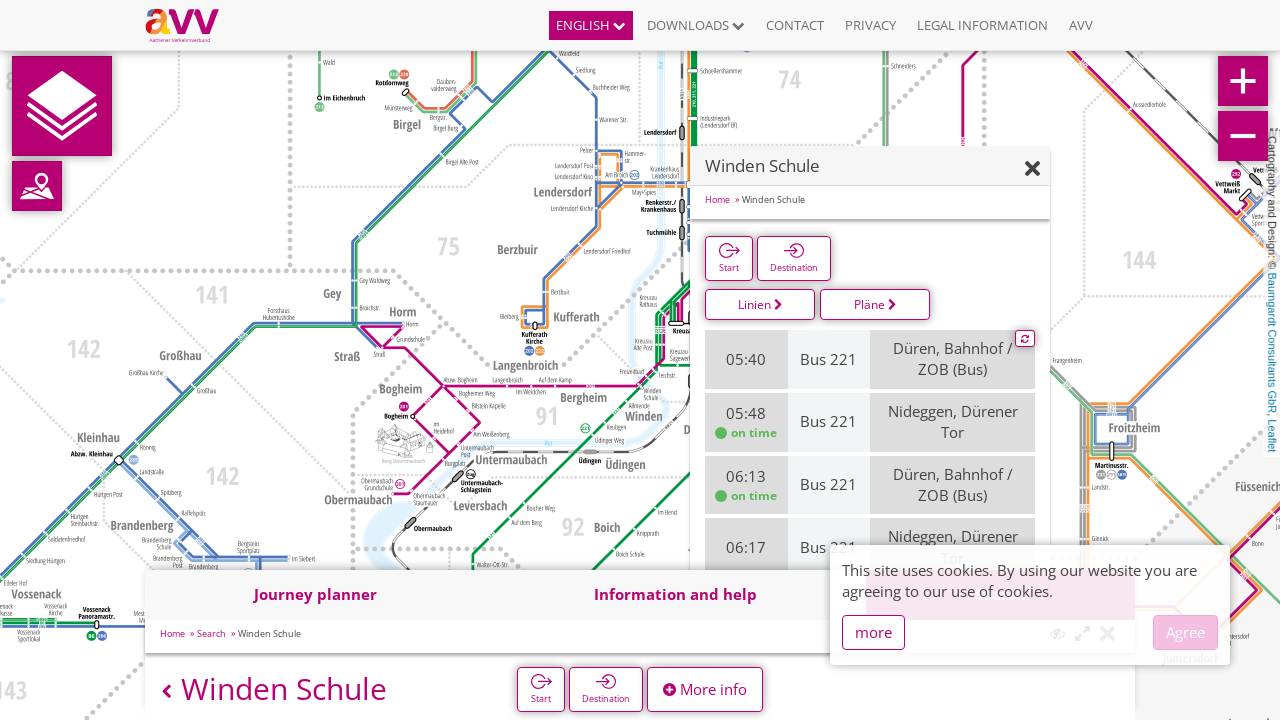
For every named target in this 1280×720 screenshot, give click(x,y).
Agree (1185, 632)
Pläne (875, 304)
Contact (795, 25)
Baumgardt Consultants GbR (1272, 343)
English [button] (591, 25)
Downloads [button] (696, 25)
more (873, 632)
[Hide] (1032, 169)
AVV (1081, 25)
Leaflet (1272, 435)
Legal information (982, 25)
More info (705, 689)
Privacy (870, 25)
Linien (760, 304)
